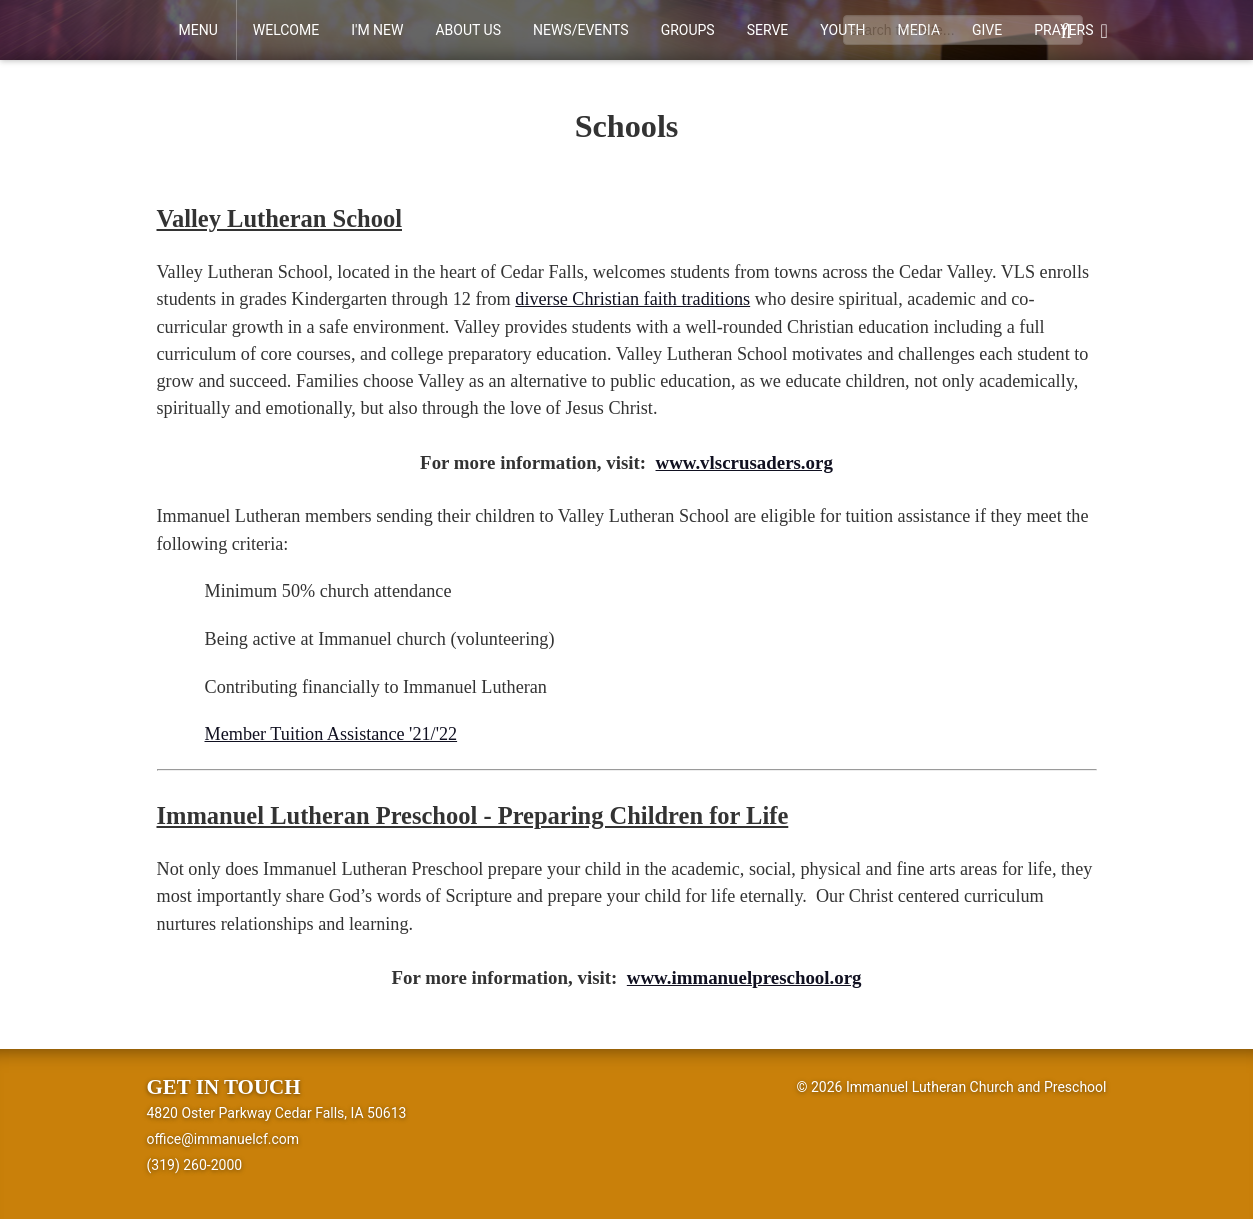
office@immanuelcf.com (223, 1139)
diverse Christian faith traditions (632, 299)
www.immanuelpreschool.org (744, 977)
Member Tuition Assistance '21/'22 (331, 734)
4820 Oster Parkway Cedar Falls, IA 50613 (277, 1113)
